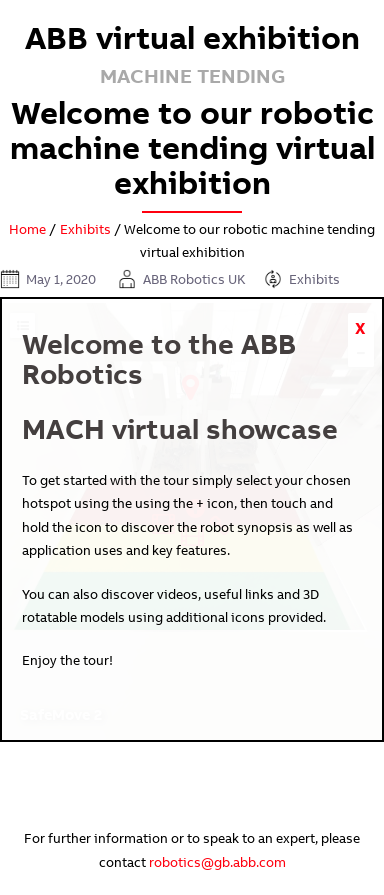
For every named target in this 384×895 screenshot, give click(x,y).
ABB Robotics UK (194, 279)
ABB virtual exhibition (192, 37)
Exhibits (85, 229)
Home (27, 229)
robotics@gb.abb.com (217, 862)
